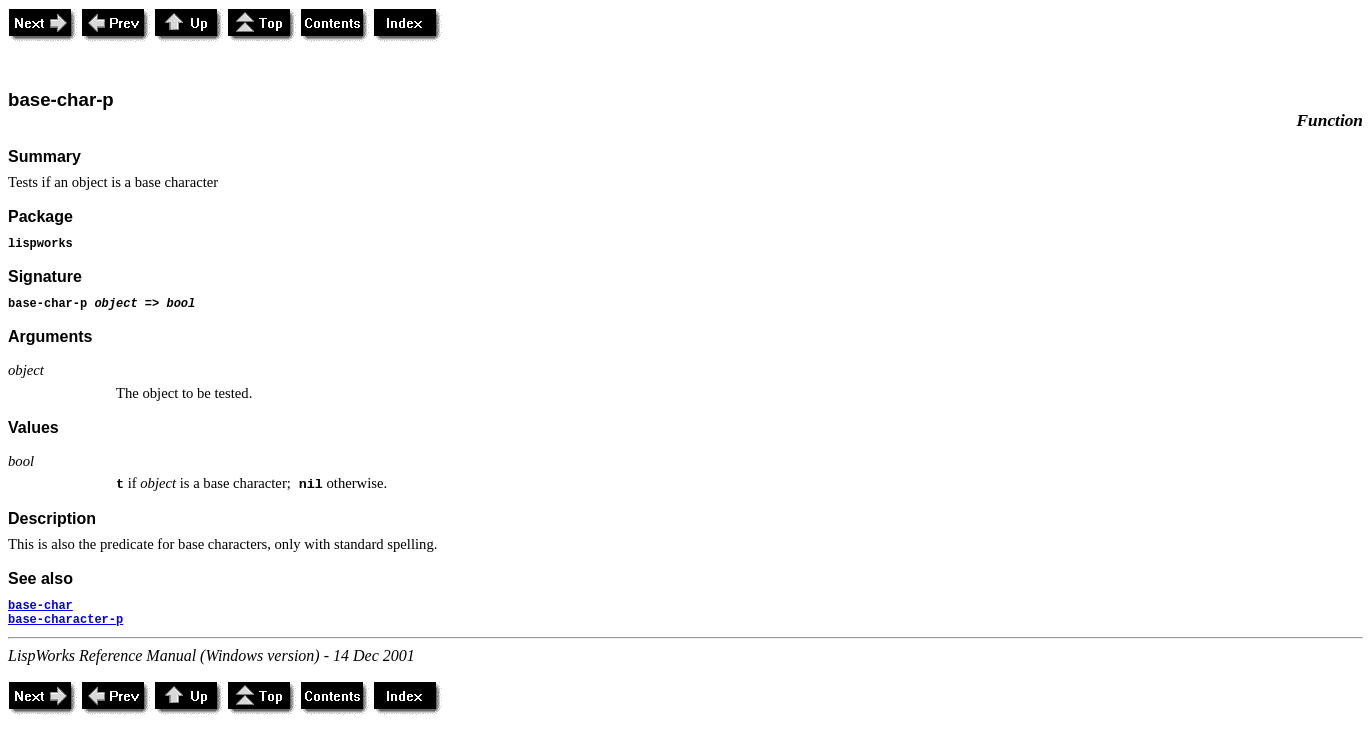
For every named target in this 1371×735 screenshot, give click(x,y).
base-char (40, 606)
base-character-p (65, 620)
